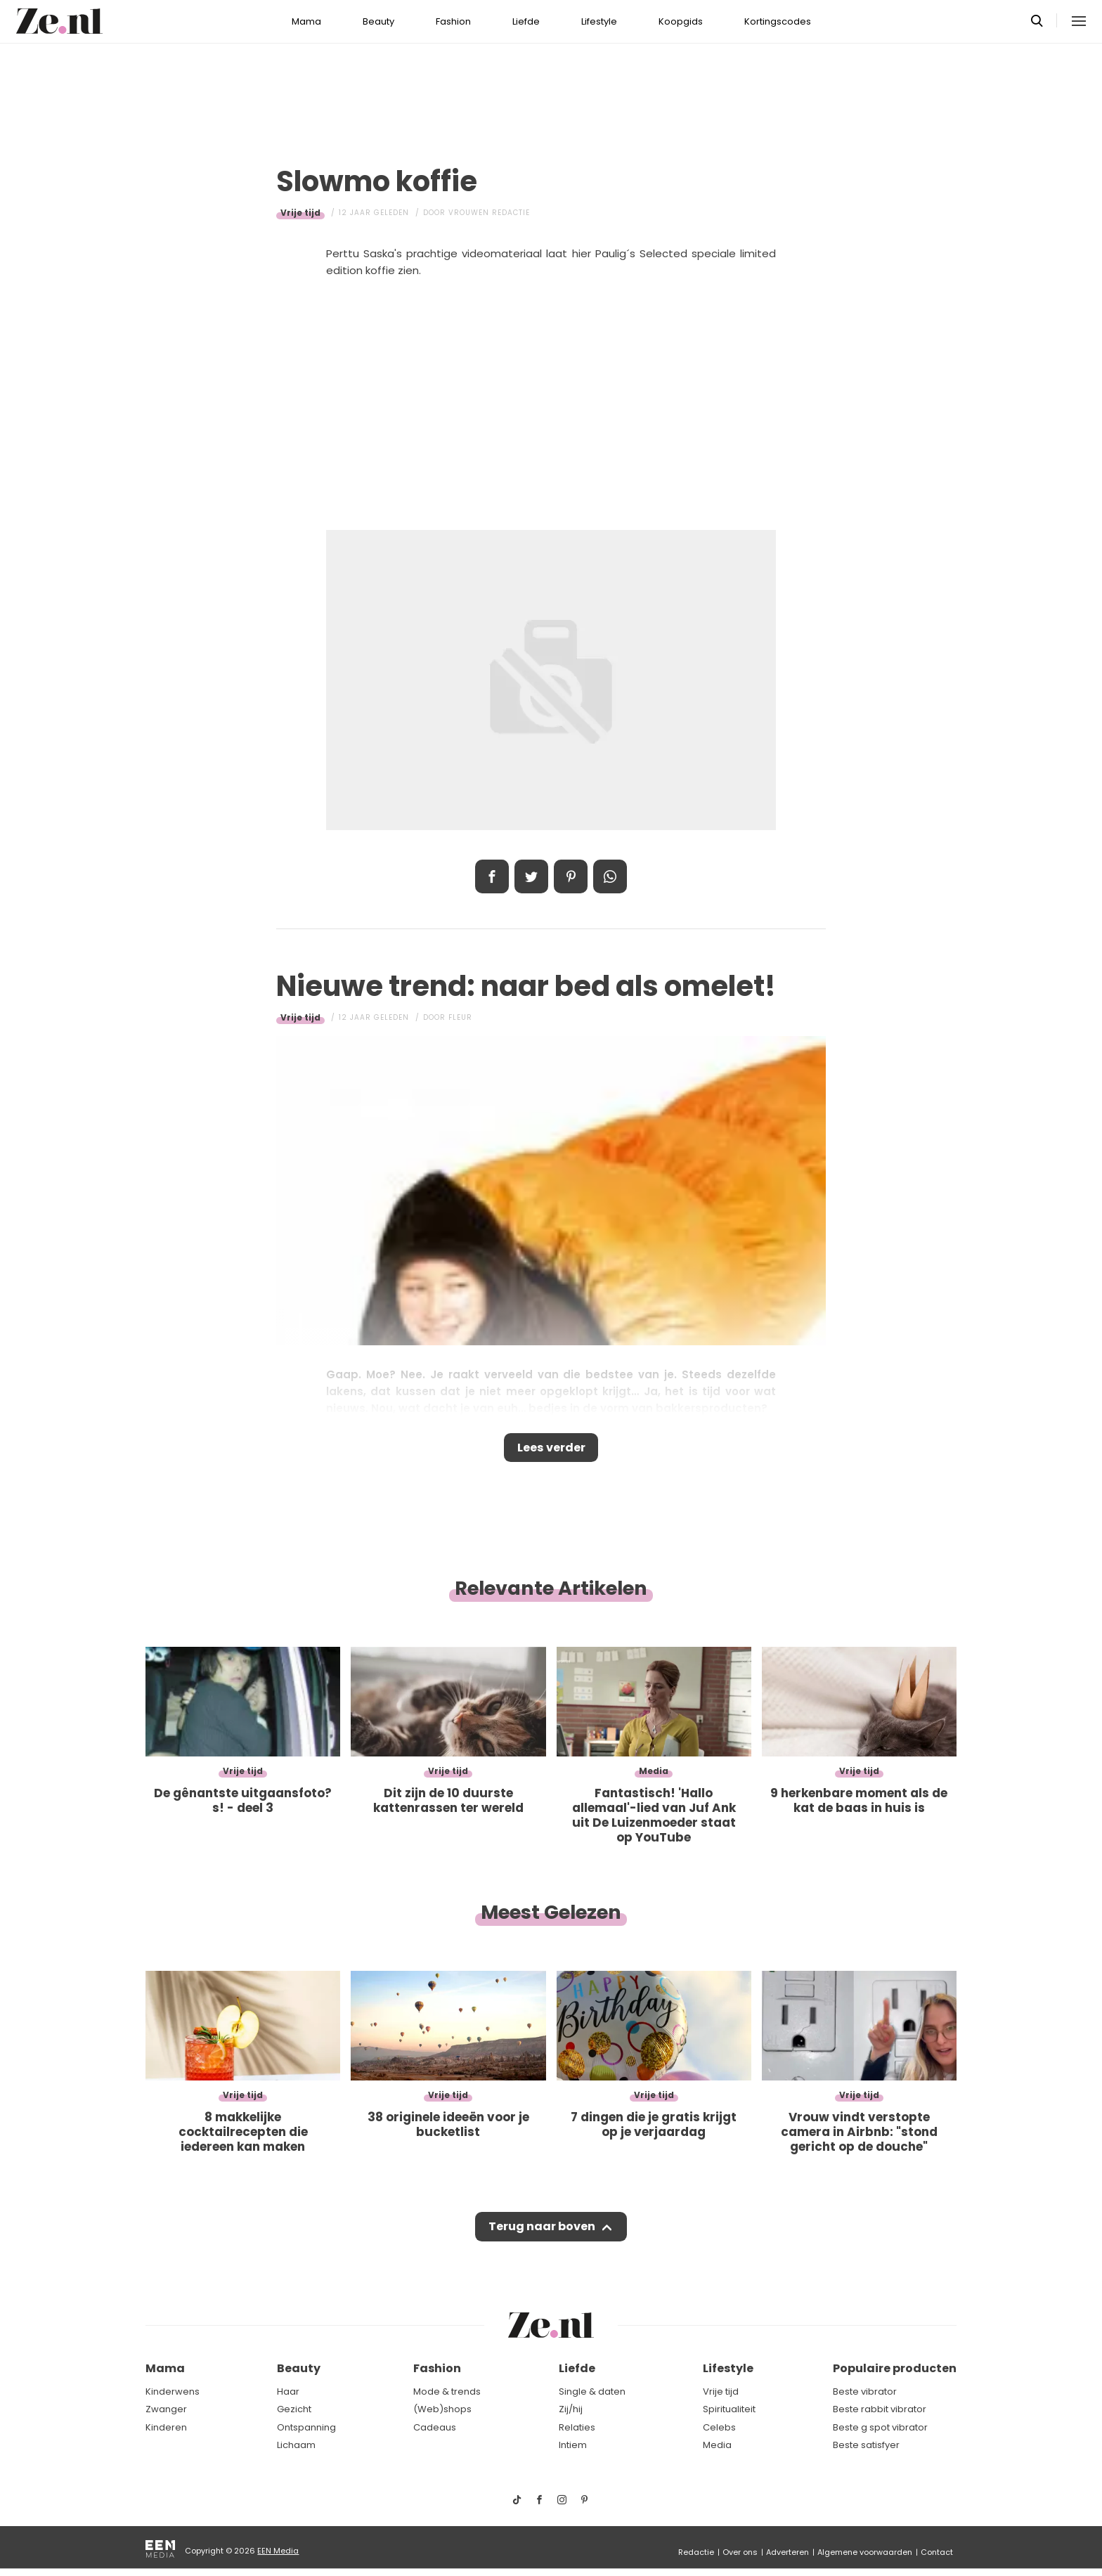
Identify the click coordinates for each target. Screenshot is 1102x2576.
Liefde (526, 21)
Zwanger (166, 2409)
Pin (571, 876)
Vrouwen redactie (489, 212)
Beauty (378, 21)
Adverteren (787, 2552)
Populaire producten (895, 2369)
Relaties (577, 2427)
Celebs (719, 2427)
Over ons (740, 2552)
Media (717, 2445)
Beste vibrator (865, 2391)
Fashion (453, 21)
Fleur (460, 1017)
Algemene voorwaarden (864, 2552)
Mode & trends (447, 2391)
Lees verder (551, 1450)
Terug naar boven (541, 2233)
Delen (492, 876)
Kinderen (166, 2427)
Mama (306, 21)
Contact (937, 2552)
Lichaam (296, 2445)
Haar (288, 2391)
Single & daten (592, 2391)
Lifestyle (599, 21)
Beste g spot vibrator (880, 2427)
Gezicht (294, 2409)
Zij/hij (571, 2409)
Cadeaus (434, 2427)
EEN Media (278, 2550)
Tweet (531, 876)
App (610, 876)
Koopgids (681, 21)
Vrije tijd (300, 213)
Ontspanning (306, 2427)
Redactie (696, 2552)
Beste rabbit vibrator (879, 2409)
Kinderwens (172, 2391)
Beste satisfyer (866, 2445)
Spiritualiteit (729, 2409)
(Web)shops (442, 2409)
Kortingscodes (777, 21)
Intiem (573, 2445)
